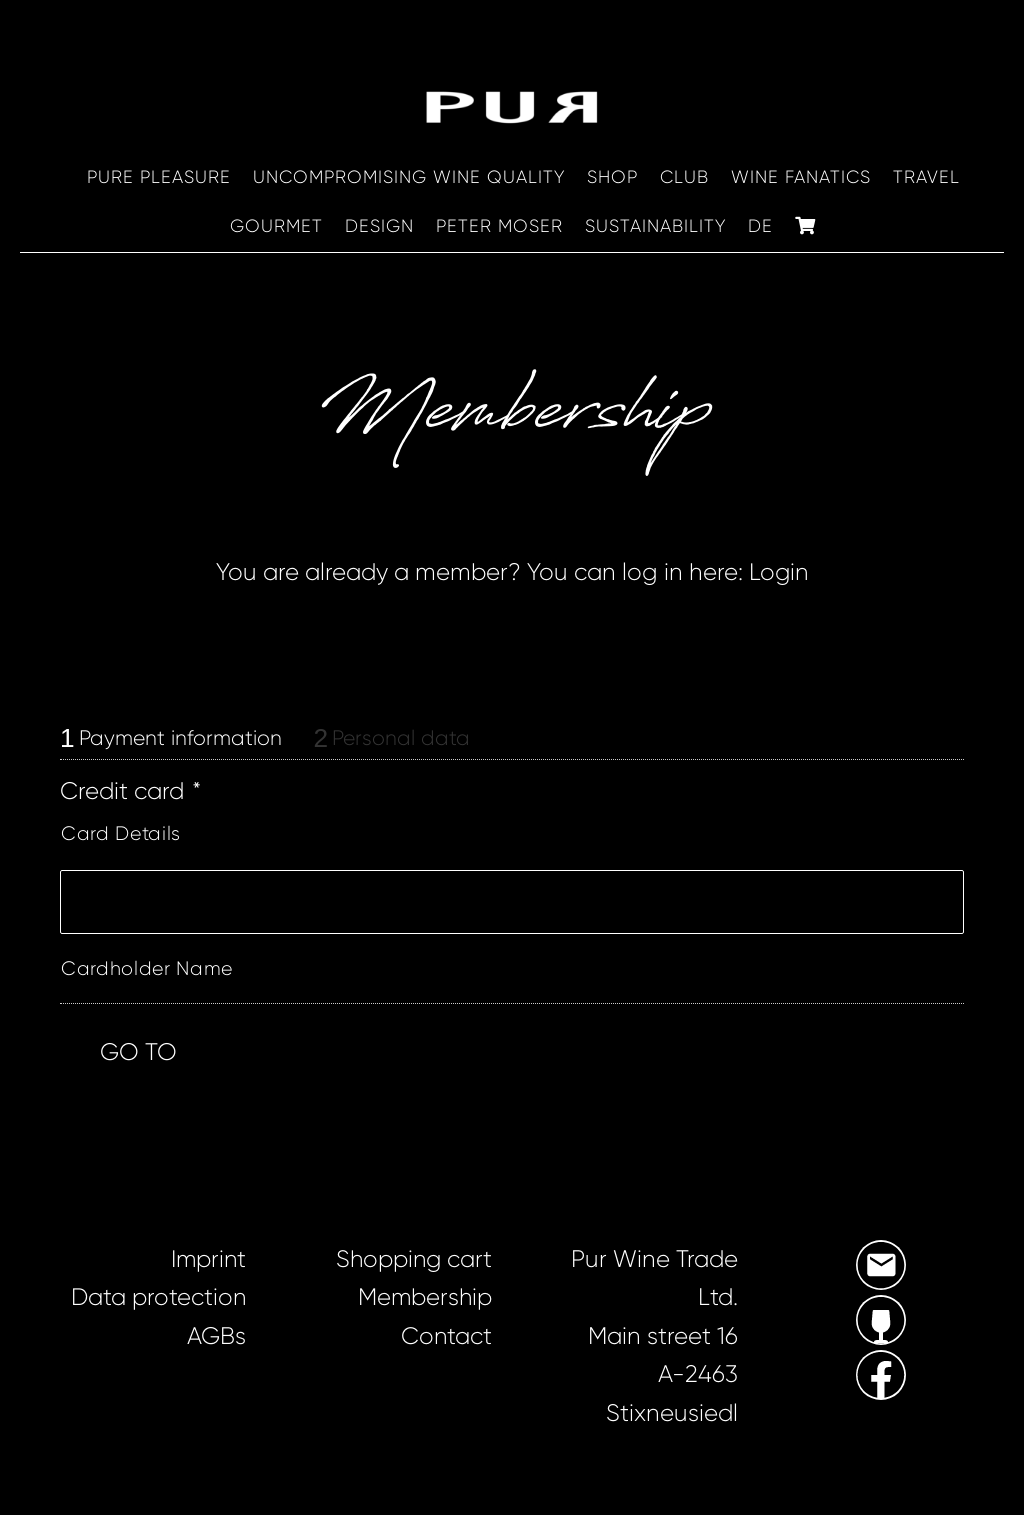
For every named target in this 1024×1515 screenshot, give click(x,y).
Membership (424, 1298)
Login (778, 574)
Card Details (121, 835)
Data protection (158, 1298)
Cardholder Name (147, 969)
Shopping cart (412, 1260)
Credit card (130, 793)
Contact (446, 1337)
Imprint (207, 1260)
